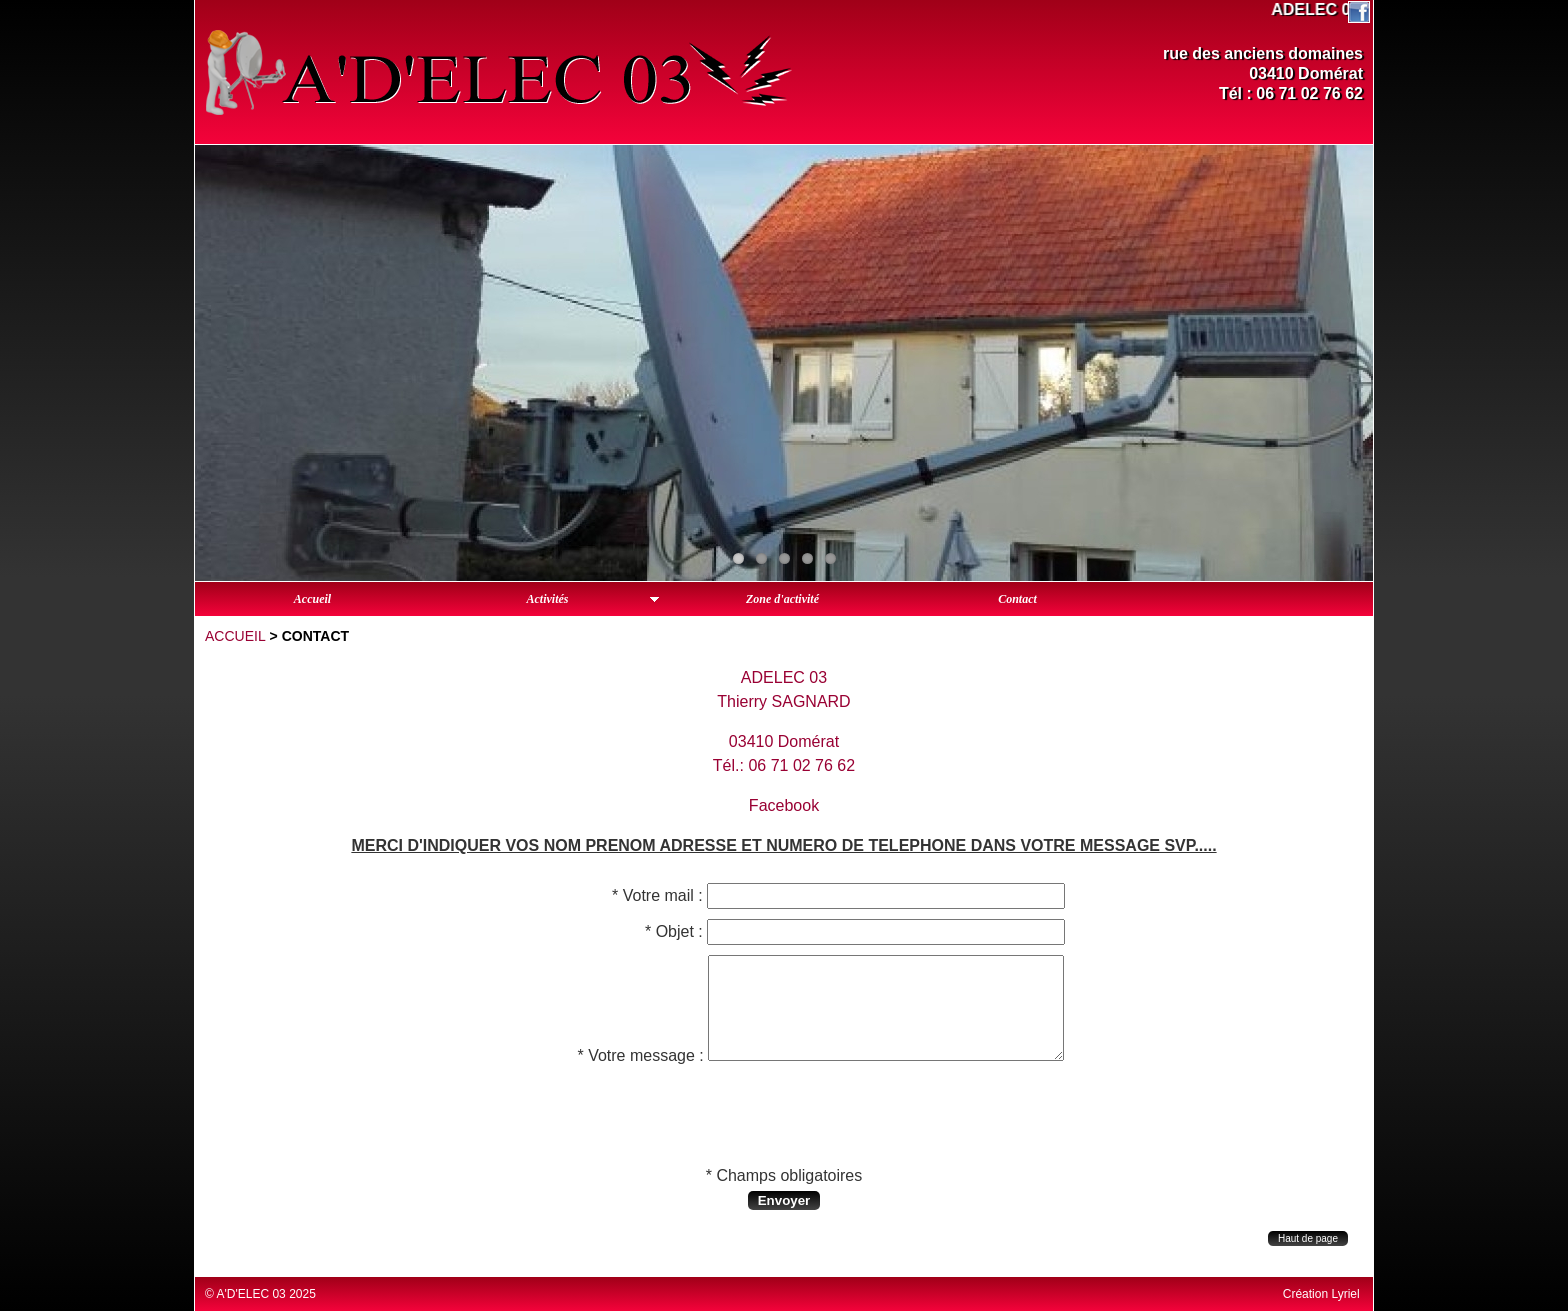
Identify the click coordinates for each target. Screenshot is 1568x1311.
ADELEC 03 (784, 677)
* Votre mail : (657, 895)
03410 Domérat (784, 741)
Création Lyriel (1321, 1294)
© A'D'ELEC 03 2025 (260, 1294)
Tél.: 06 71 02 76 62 (784, 765)
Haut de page (1308, 1238)
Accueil (235, 636)
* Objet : (674, 931)
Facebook (784, 805)
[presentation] (784, 1117)
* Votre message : (640, 1055)
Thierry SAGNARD (783, 701)
